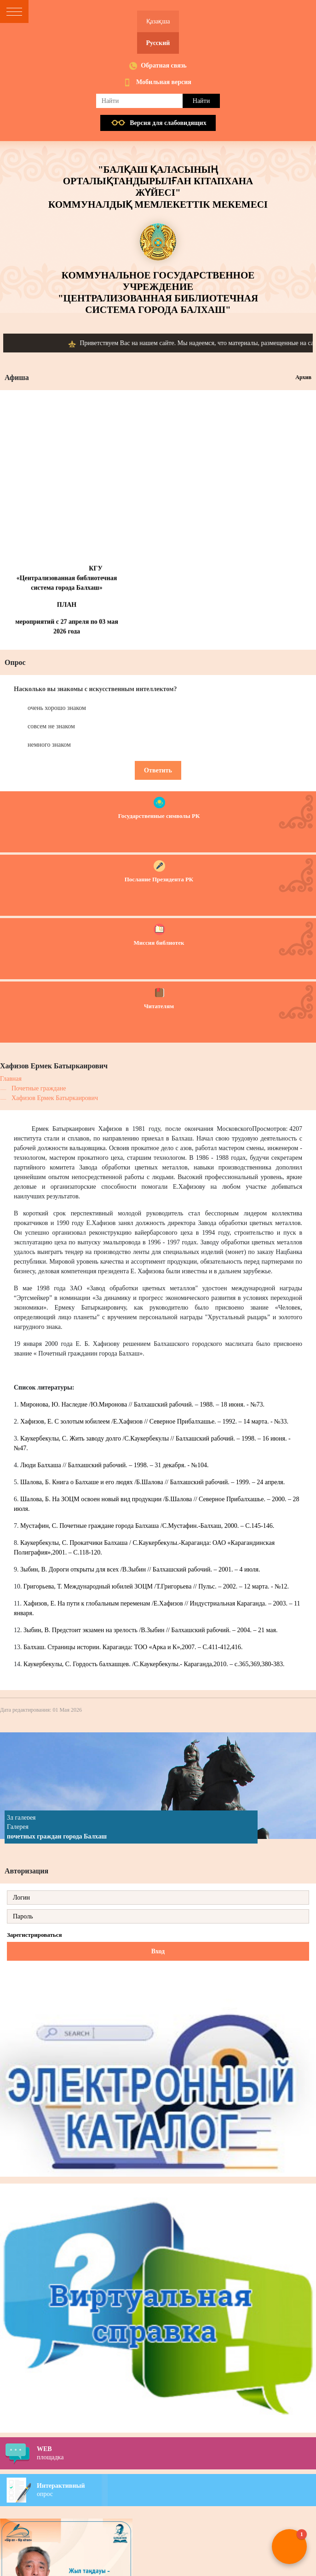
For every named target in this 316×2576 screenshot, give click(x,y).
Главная (11, 1078)
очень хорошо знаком (57, 707)
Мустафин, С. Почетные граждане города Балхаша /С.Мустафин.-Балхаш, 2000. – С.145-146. (147, 1525)
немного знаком (49, 744)
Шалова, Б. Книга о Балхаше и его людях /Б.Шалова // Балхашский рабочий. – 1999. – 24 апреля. (152, 1482)
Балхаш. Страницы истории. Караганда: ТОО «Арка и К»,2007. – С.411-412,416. (132, 1647)
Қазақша (158, 21)
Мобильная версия (163, 82)
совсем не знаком (51, 726)
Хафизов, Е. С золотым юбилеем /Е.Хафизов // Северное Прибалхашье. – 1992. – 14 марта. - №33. (154, 1421)
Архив (303, 377)
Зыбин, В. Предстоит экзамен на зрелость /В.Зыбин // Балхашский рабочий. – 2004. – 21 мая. (150, 1630)
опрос (176, 2489)
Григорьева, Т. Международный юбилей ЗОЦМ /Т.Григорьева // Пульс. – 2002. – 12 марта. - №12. (156, 1586)
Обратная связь (164, 65)
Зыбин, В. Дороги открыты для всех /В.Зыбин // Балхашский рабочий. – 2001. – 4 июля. (140, 1569)
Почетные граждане (38, 1088)
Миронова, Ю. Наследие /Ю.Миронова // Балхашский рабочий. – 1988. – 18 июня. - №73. (142, 1404)
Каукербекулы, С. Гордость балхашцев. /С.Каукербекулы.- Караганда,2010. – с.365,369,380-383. (154, 1664)
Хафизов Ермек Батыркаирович (54, 1098)
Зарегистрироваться (34, 1934)
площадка (176, 2453)
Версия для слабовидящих (168, 122)
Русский (158, 43)
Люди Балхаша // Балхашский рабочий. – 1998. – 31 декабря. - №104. (114, 1465)
